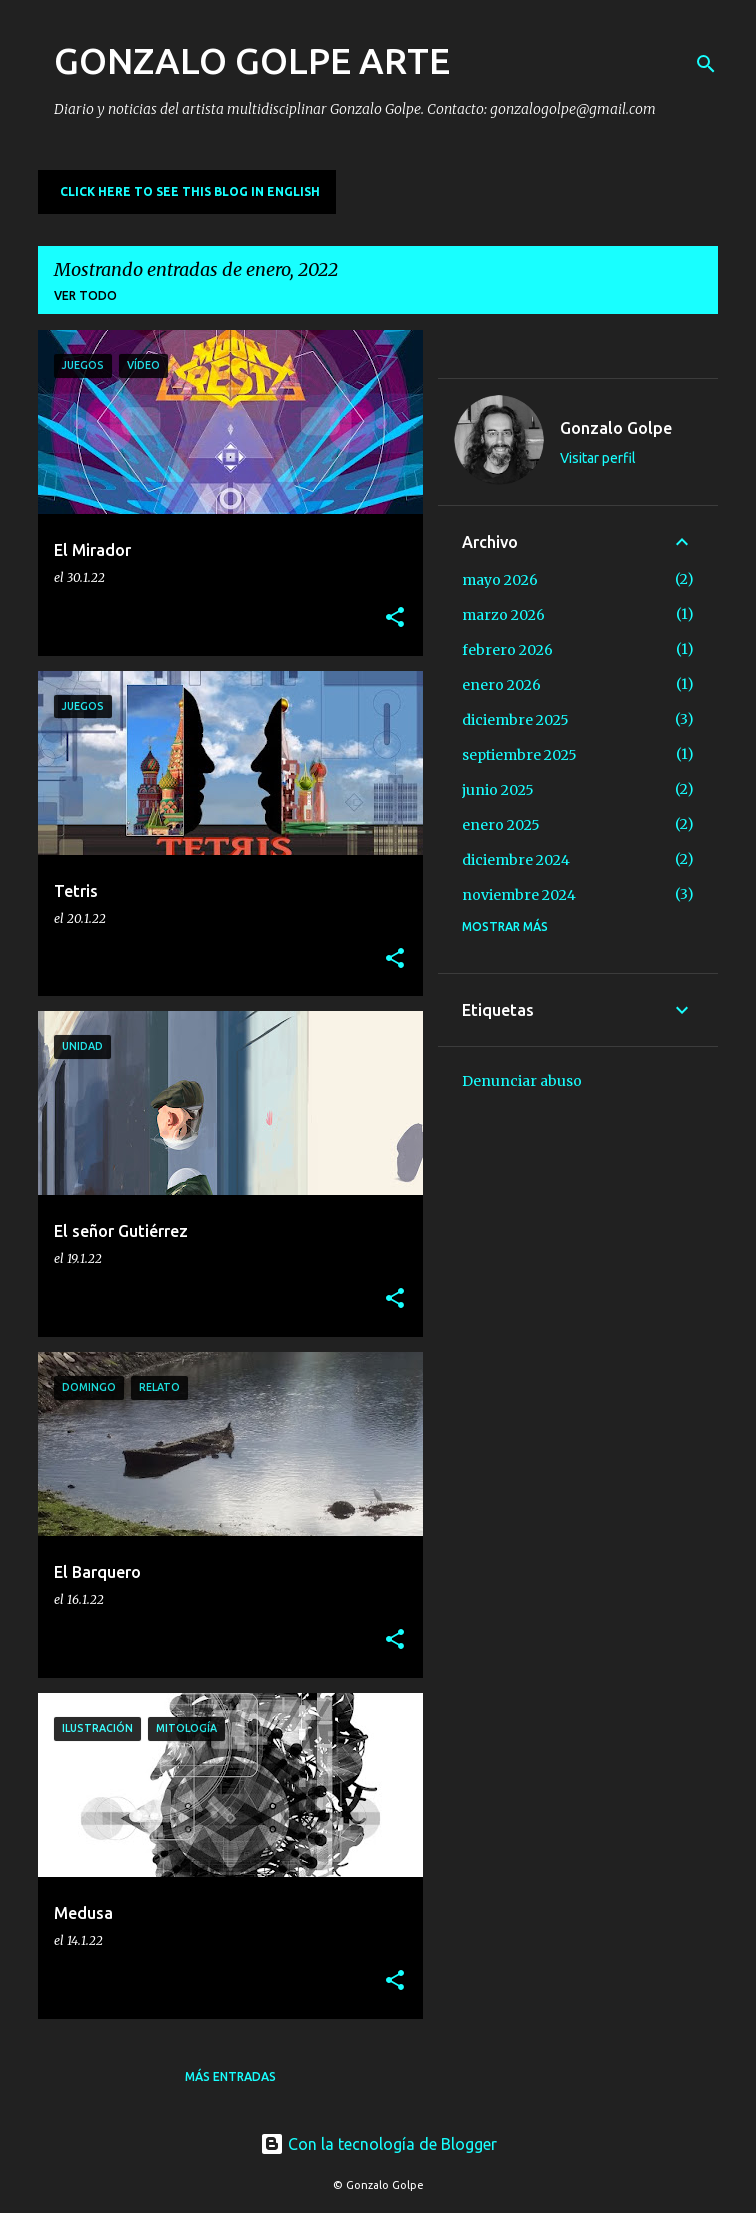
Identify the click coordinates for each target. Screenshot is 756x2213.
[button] (395, 618)
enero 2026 (501, 685)
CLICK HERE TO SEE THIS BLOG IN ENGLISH (190, 191)
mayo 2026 (500, 580)
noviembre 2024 (519, 895)
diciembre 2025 (515, 720)
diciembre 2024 (516, 860)
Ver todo (85, 295)
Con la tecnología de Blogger (378, 2144)
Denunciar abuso (522, 1081)
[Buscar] (706, 64)
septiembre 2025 (519, 755)
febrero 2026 (507, 650)
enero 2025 (501, 825)
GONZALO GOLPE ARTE (252, 60)
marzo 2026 (503, 615)
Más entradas (230, 2076)
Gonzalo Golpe (616, 428)
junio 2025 (498, 790)
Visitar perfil (598, 458)
